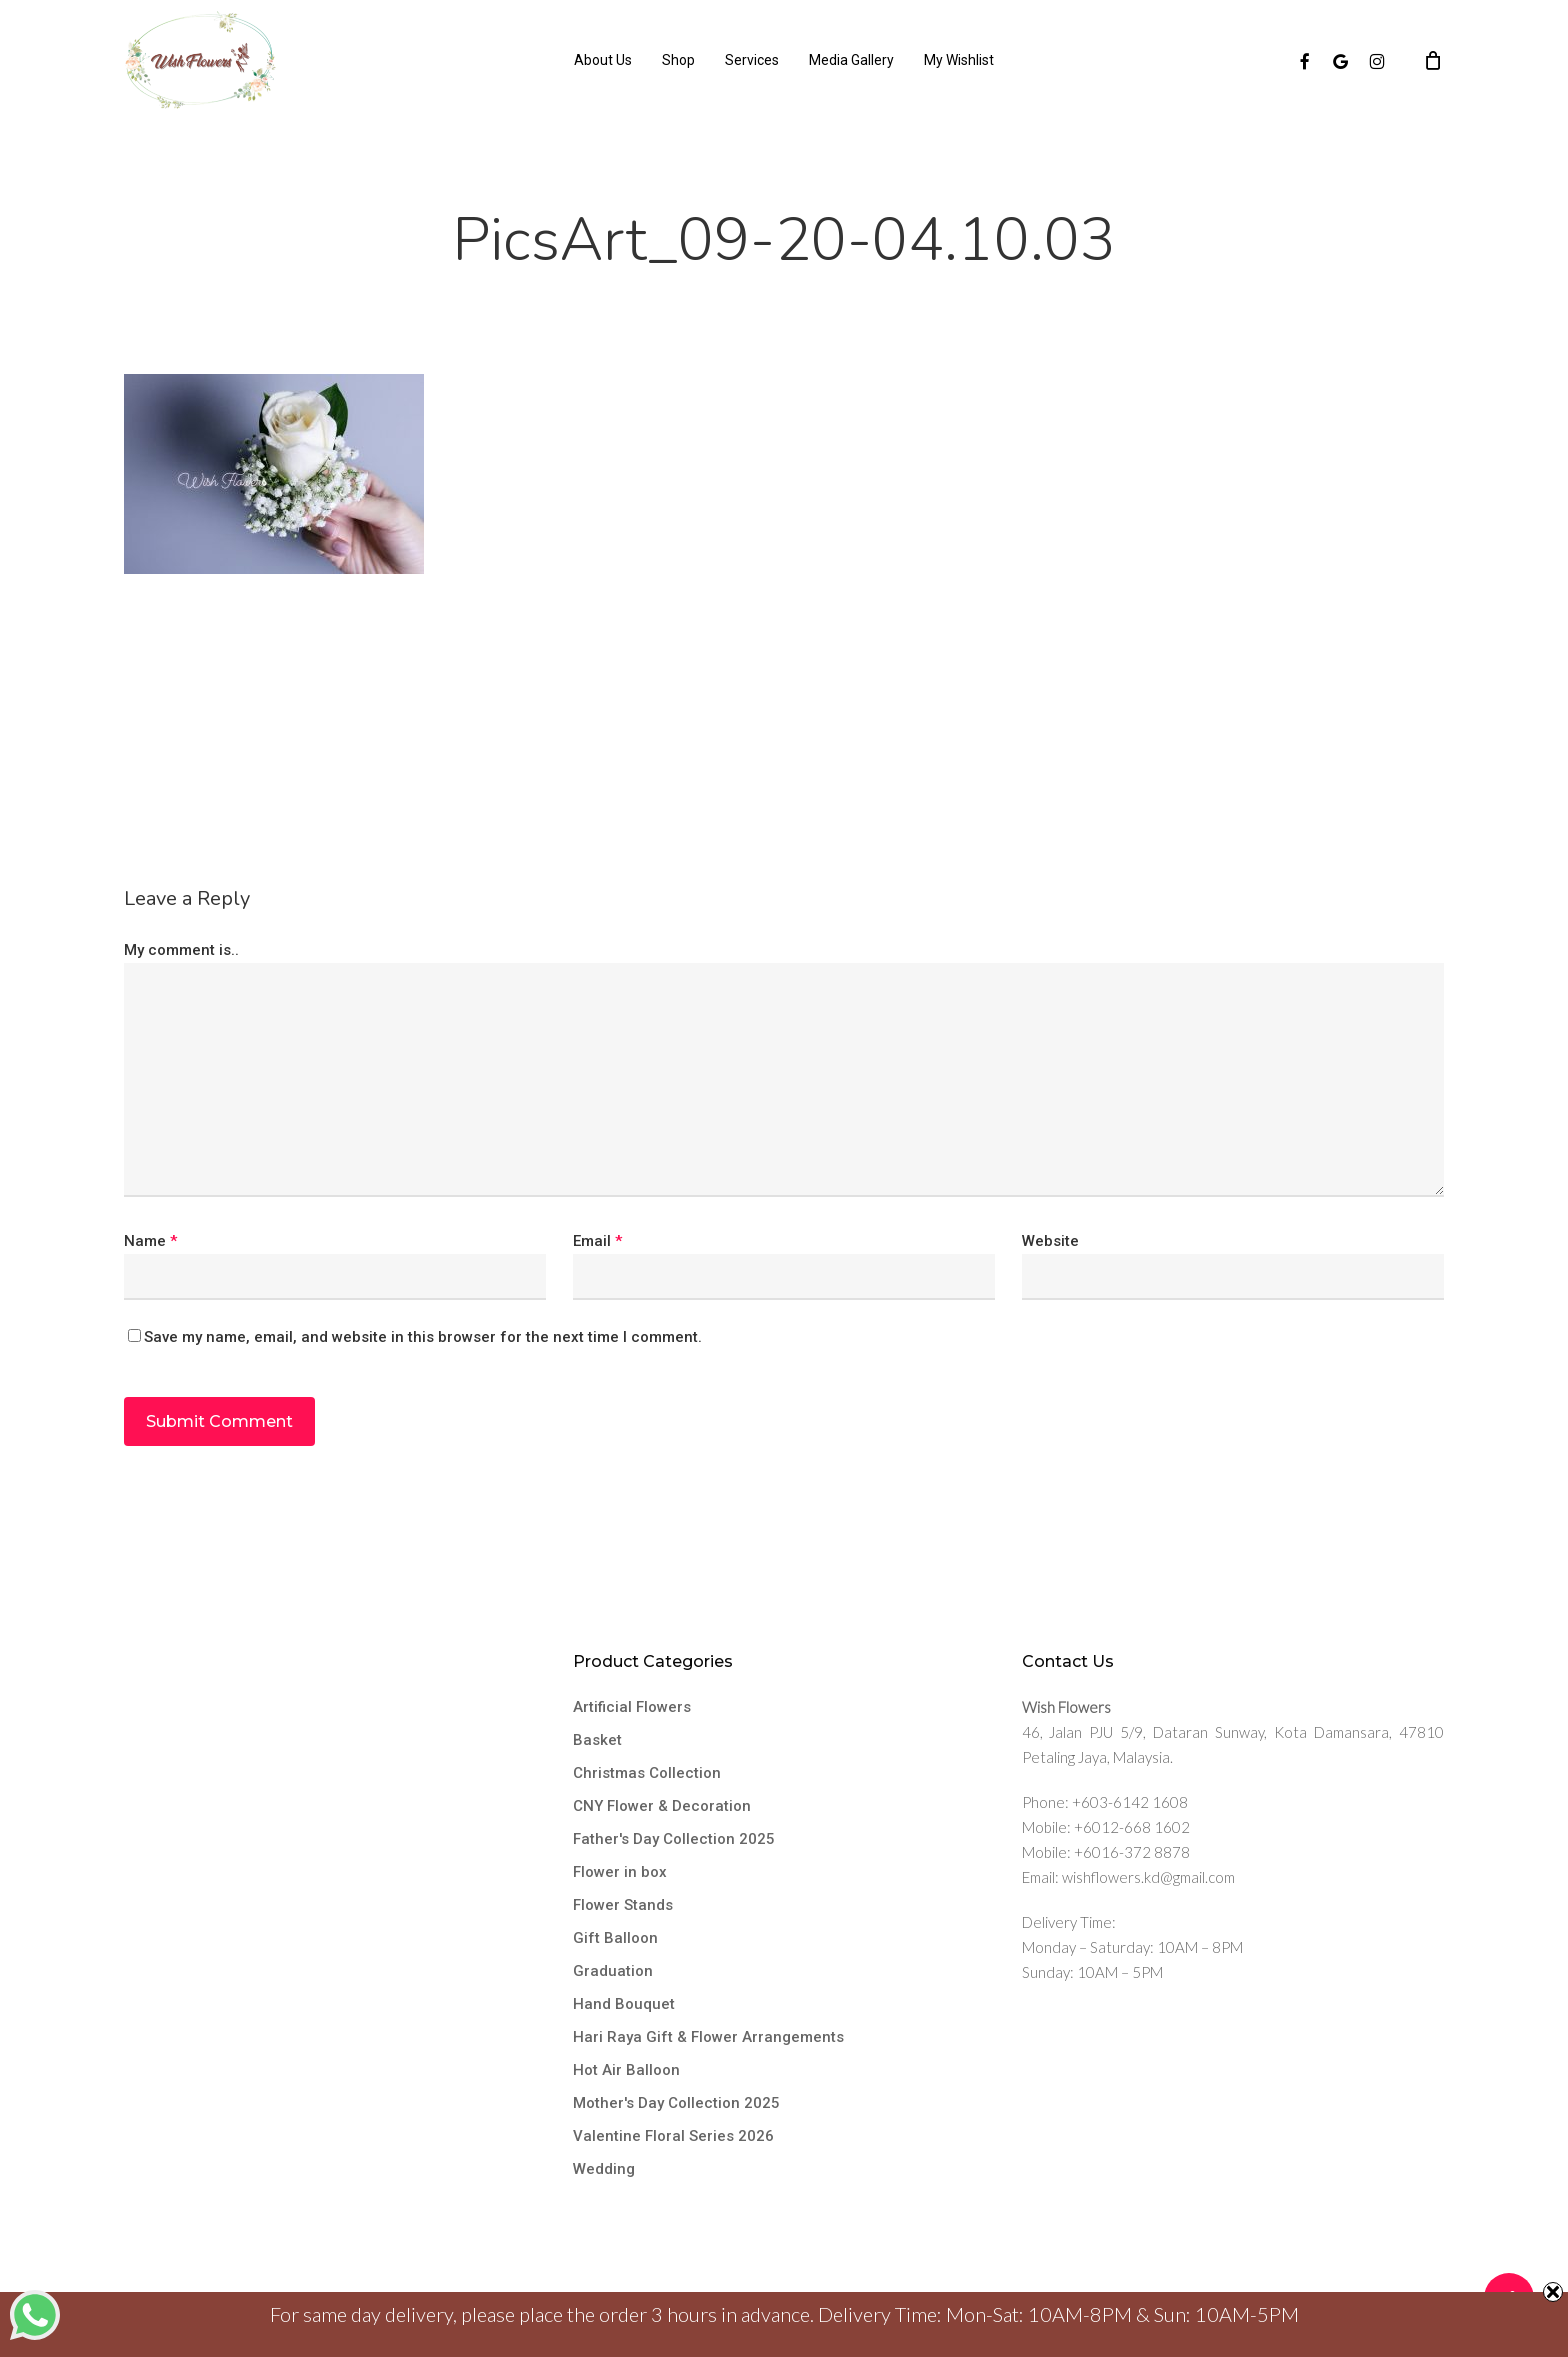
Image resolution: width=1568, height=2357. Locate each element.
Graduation (613, 1971)
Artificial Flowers (632, 1707)
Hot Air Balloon (626, 2070)
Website (1050, 1241)
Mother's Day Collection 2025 (676, 2103)
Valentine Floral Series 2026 (673, 2136)
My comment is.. (181, 950)
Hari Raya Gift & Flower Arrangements (708, 2037)
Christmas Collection (647, 1773)
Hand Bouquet (624, 2004)
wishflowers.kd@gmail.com (1148, 1877)
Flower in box (620, 1872)
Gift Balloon (615, 1938)
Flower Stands (623, 1905)
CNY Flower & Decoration (662, 1806)
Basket (597, 1740)
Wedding (604, 2169)
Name (150, 1241)
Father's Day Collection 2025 (674, 1839)
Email (597, 1241)
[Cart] (1433, 60)
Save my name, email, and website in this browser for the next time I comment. (423, 1337)
